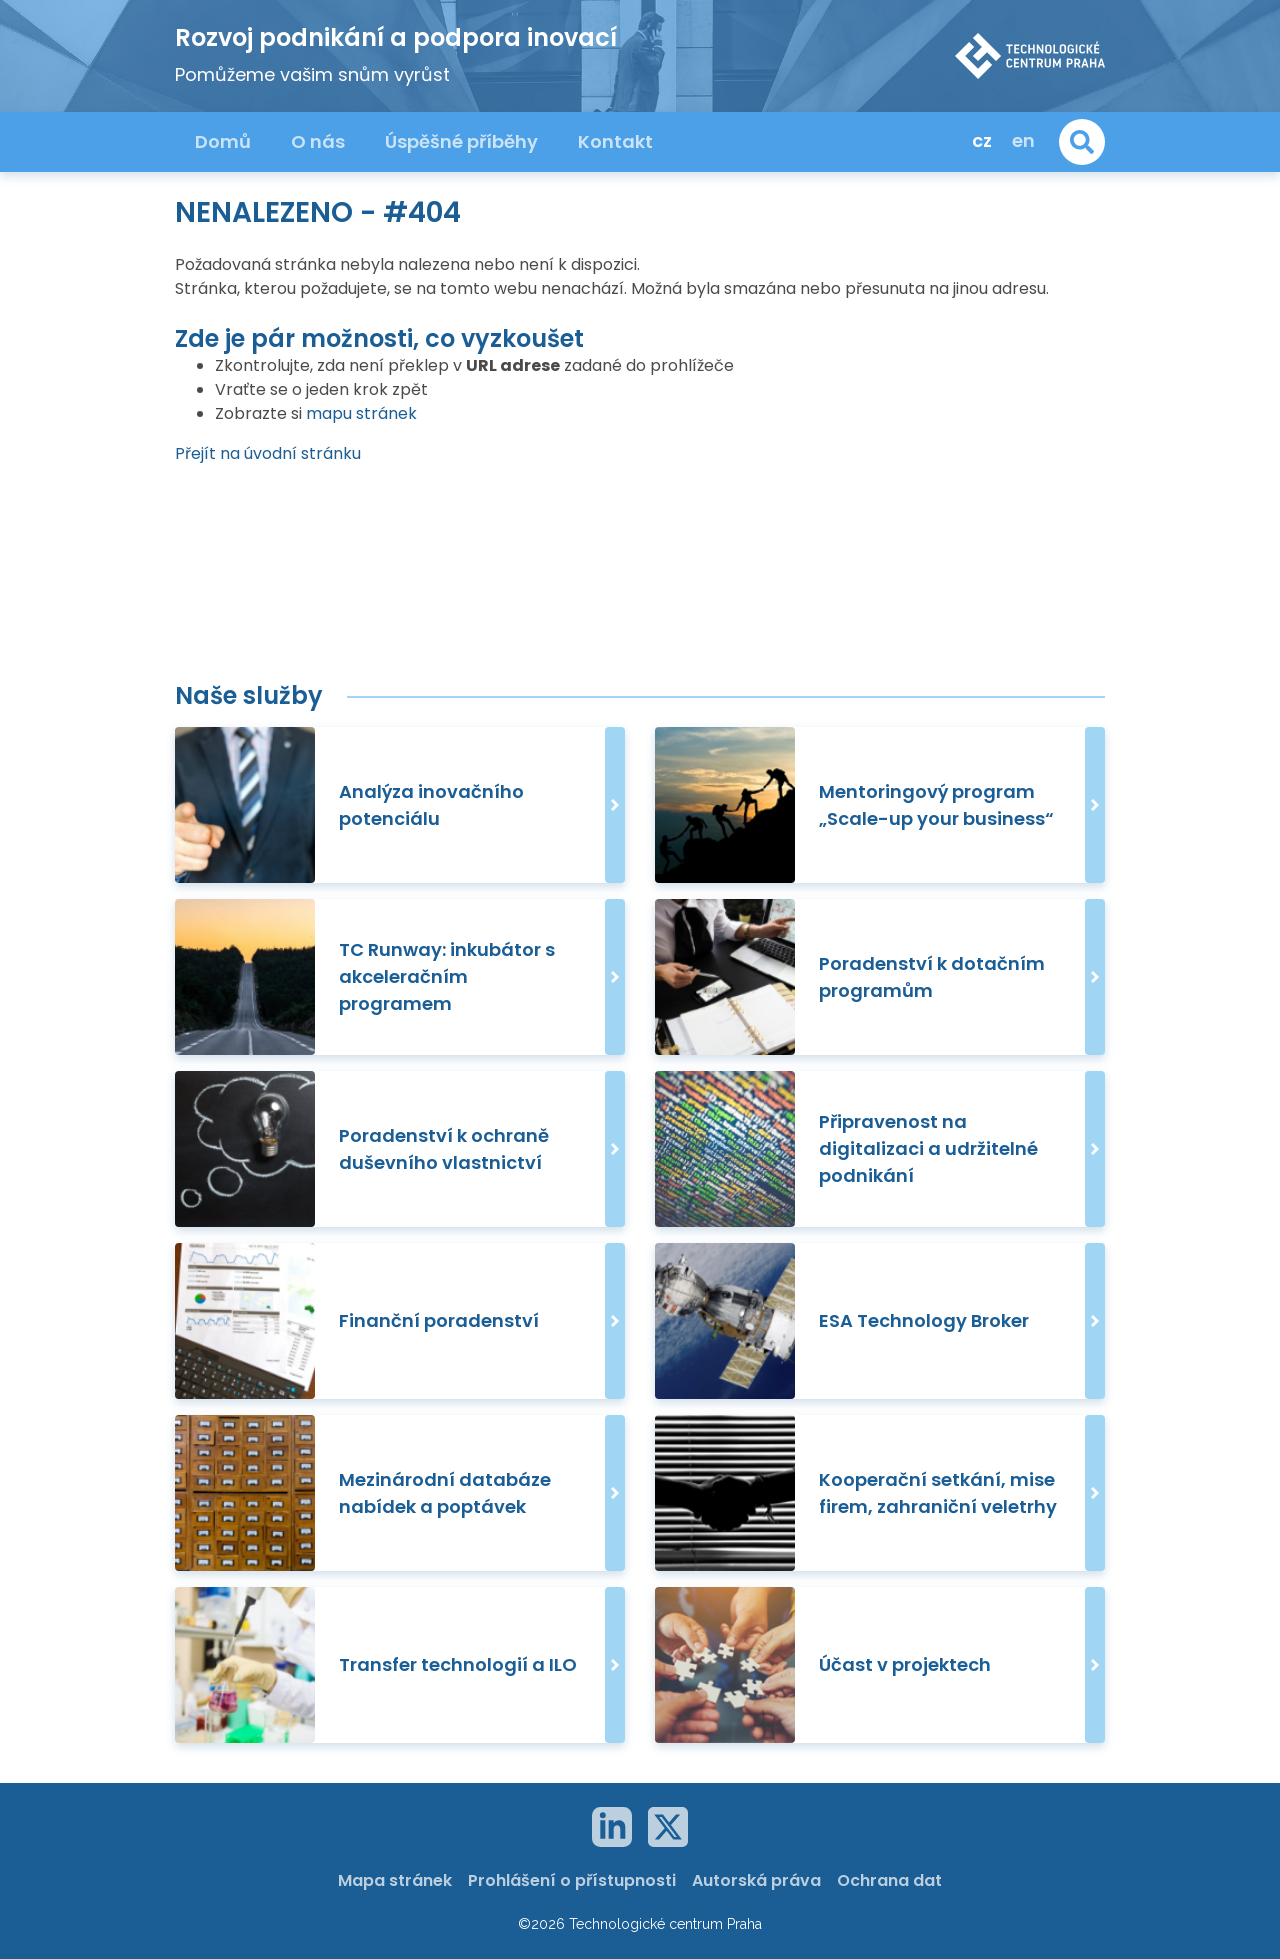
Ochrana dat (889, 1880)
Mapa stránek (395, 1880)
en (1023, 140)
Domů (223, 141)
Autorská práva (756, 1880)
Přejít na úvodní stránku (268, 453)
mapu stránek (361, 413)
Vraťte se (251, 389)
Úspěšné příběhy (461, 141)
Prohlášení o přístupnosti (572, 1880)
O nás (318, 141)
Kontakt (615, 141)
